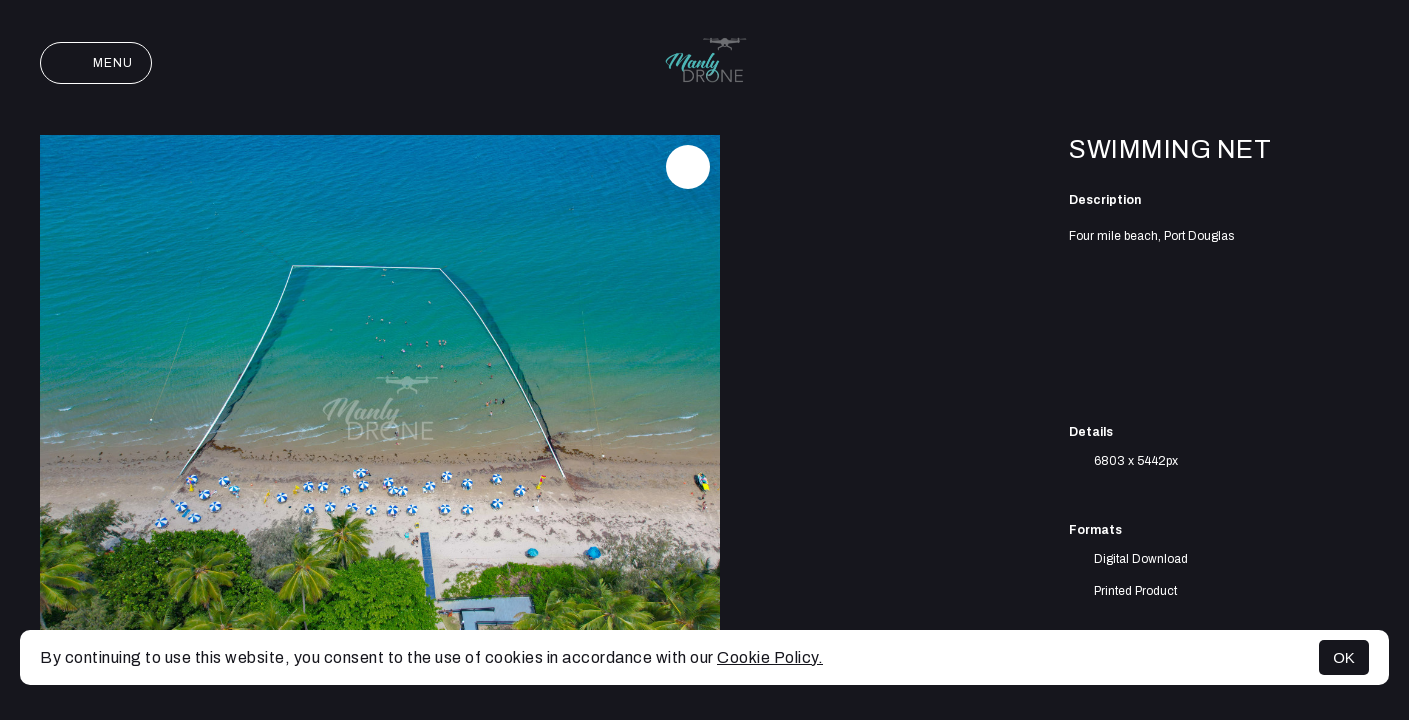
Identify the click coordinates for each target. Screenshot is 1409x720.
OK (1344, 657)
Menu (96, 63)
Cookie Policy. (770, 657)
